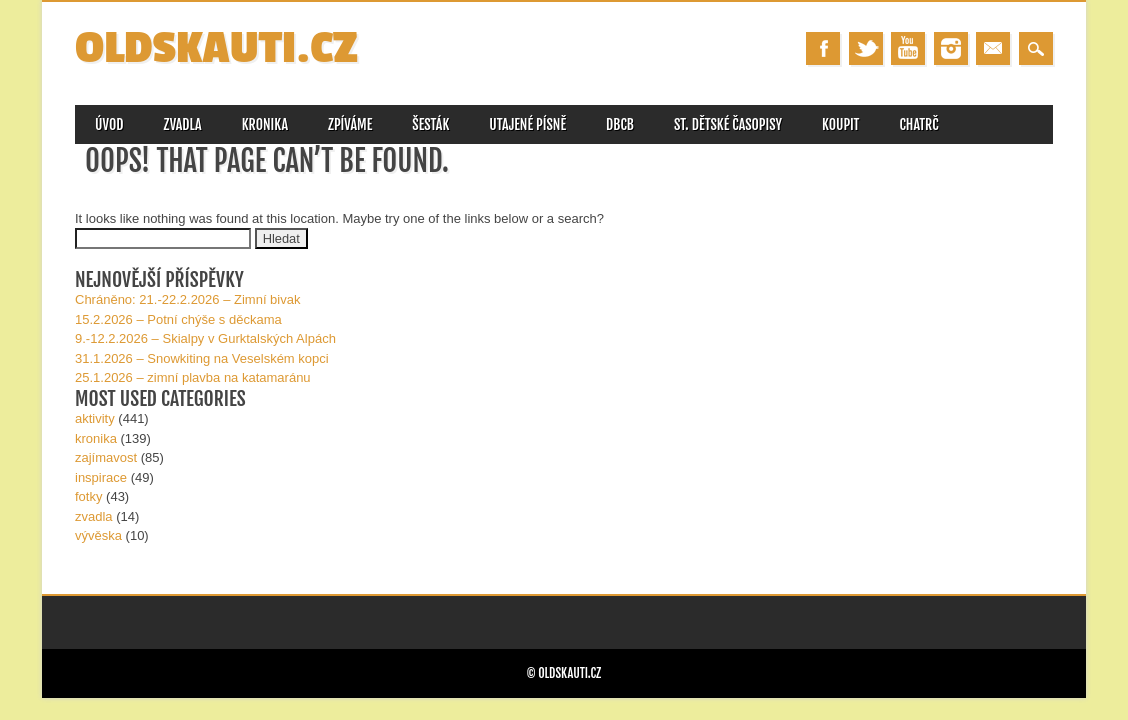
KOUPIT (840, 124)
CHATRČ (918, 124)
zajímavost (106, 457)
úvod (109, 124)
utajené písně (527, 124)
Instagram (951, 48)
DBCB (620, 124)
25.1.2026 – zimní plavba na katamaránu (193, 377)
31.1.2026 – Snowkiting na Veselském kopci (202, 358)
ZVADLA (183, 124)
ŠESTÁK (430, 124)
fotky (88, 496)
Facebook (823, 48)
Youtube (908, 48)
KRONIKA (265, 124)
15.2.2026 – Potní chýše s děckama (178, 319)
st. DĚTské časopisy (728, 124)
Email (993, 48)
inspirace (101, 477)
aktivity (95, 418)
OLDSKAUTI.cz (216, 48)
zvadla (94, 516)
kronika (96, 438)
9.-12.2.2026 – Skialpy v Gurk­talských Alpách (205, 338)
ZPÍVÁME (350, 124)
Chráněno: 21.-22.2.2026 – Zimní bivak (187, 299)
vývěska (98, 535)
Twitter (866, 48)
